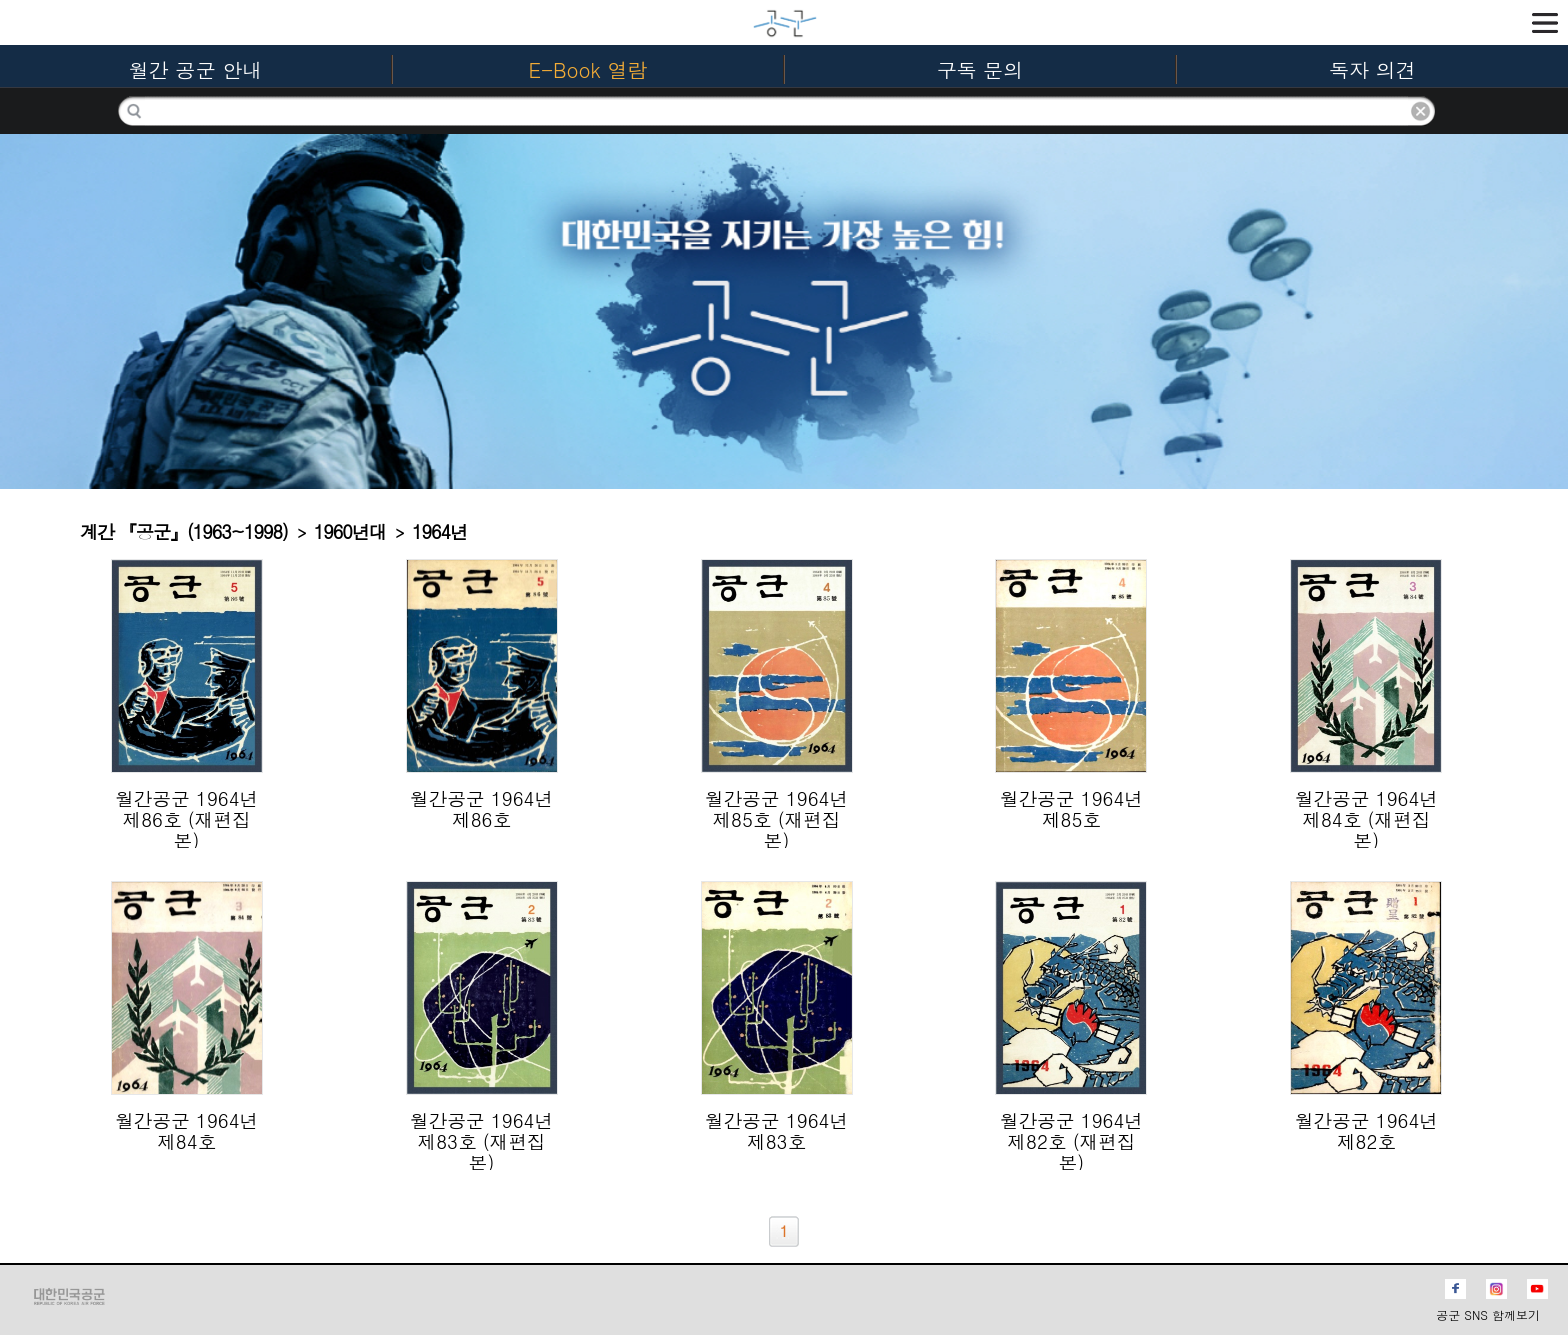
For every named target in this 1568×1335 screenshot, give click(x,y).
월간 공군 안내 (195, 69)
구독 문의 (980, 69)
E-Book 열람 (588, 69)
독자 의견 (1372, 69)
